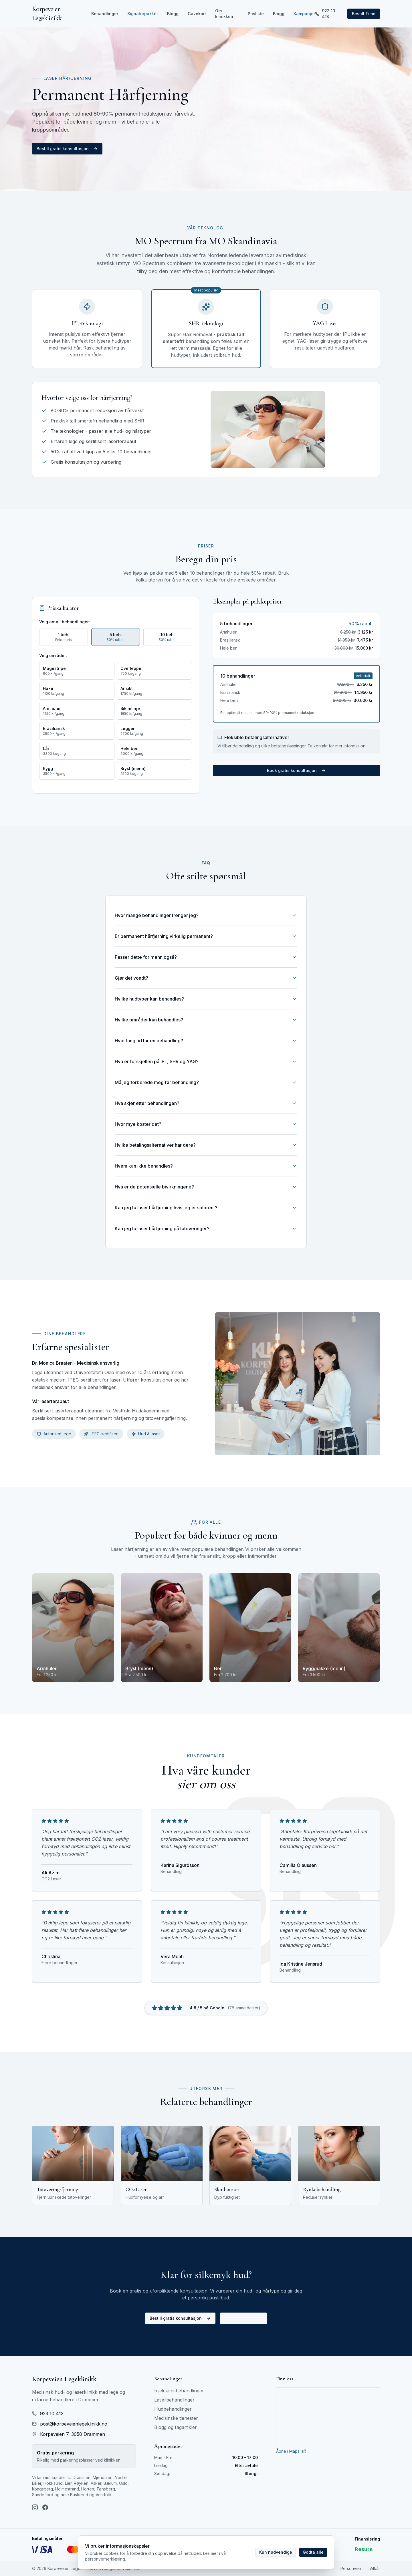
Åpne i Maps (291, 2451)
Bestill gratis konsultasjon (67, 148)
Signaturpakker (142, 13)
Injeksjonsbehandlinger (179, 2391)
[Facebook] (45, 2507)
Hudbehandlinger (173, 2409)
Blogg (173, 13)
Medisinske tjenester (176, 2418)
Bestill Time (363, 13)
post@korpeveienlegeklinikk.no (69, 2424)
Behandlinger (104, 13)
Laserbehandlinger (174, 2400)
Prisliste (256, 13)
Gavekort (197, 13)
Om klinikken (224, 13)
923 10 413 (325, 13)
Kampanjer (304, 13)
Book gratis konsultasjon (296, 770)
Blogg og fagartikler (175, 2427)
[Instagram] (35, 2507)
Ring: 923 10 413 (243, 2318)
